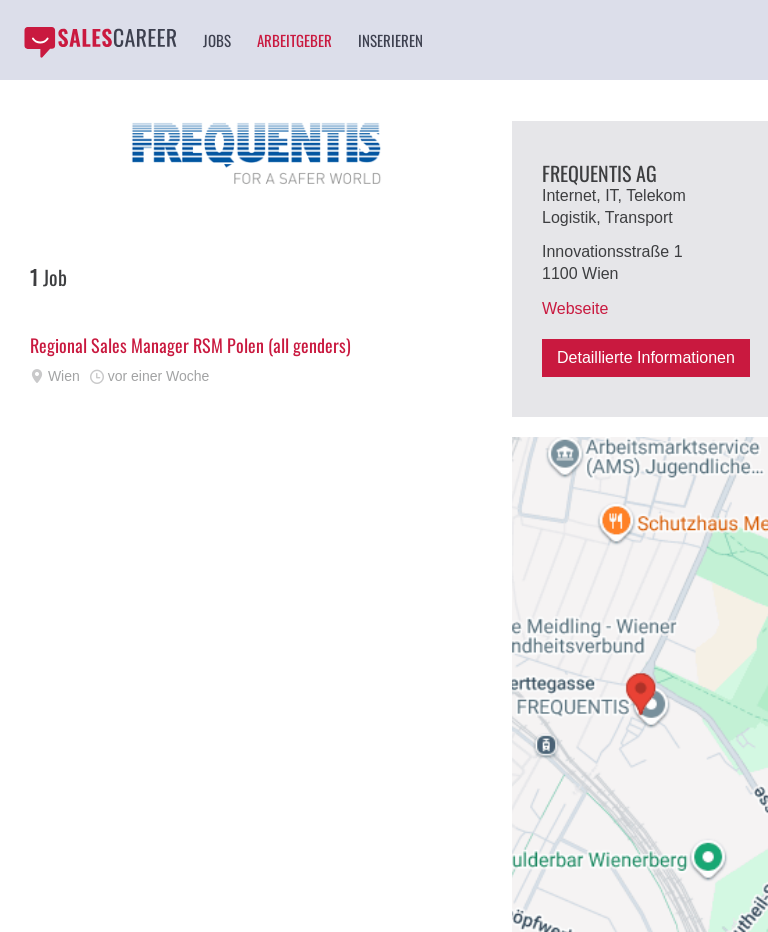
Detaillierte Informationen (646, 357)
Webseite (575, 308)
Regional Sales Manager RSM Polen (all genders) (190, 345)
